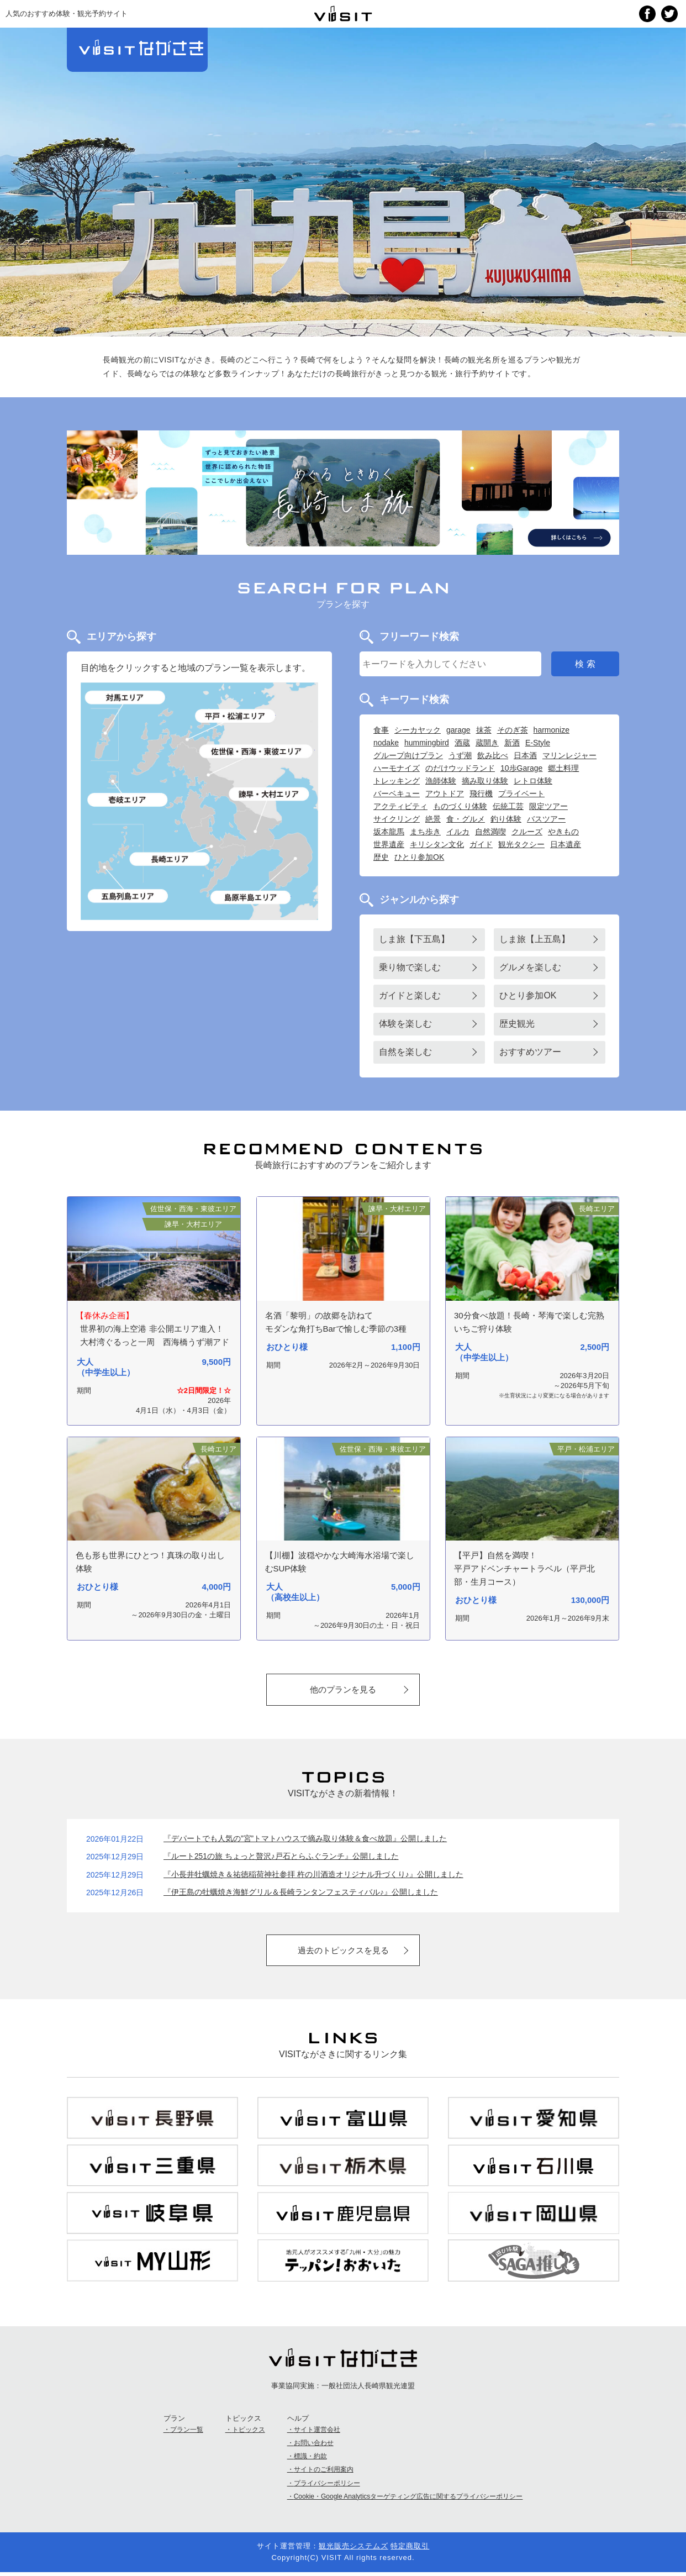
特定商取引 (410, 2550)
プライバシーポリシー (327, 2487)
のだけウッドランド (460, 768)
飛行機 (481, 793)
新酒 (512, 742)
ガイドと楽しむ (410, 995)
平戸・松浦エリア (234, 716)
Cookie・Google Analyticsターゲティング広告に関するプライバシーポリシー (408, 2500)
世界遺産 (388, 844)
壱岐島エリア (128, 799)
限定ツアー (548, 806)
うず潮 (460, 755)
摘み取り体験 (485, 780)
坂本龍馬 (388, 831)
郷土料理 (563, 768)
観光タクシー (521, 844)
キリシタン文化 (437, 844)
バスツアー (546, 818)
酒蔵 (462, 742)
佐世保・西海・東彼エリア (257, 751)
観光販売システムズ (353, 2550)
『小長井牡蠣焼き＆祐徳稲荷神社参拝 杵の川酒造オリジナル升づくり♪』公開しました (313, 1875)
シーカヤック (417, 730)
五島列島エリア (128, 896)
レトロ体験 (533, 780)
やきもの (563, 831)
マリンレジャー (569, 755)
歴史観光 (517, 1023)
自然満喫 (490, 831)
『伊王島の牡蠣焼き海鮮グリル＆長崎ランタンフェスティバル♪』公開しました (300, 1894)
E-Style (537, 742)
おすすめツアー (530, 1051)
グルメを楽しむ (530, 967)
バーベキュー (396, 793)
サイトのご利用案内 (323, 2474)
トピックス (248, 2433)
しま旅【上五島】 (534, 939)
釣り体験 (505, 818)
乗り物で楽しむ (410, 967)
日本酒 (525, 755)
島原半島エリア (250, 897)
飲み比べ (492, 755)
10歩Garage (521, 768)
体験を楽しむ (405, 1023)
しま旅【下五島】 (414, 939)
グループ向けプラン (408, 755)
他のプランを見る (343, 1690)
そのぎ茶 (512, 730)
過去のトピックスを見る (343, 1952)
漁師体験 (440, 780)
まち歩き (425, 831)
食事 (381, 730)
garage (458, 730)
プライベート (521, 793)
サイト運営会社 (317, 2433)
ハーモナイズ (396, 768)
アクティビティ (400, 806)
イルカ (457, 831)
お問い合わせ (314, 2447)
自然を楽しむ (405, 1051)
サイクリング (396, 818)
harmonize (551, 730)
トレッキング (396, 780)
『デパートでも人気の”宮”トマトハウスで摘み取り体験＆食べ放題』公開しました (305, 1840)
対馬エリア (126, 698)
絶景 (433, 818)
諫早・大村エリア (269, 794)
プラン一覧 (186, 2433)
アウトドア (444, 793)
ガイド (481, 844)
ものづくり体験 (460, 806)
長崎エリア (169, 859)
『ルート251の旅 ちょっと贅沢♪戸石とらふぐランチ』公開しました (281, 1858)
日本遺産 (565, 844)
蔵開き (487, 742)
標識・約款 (310, 2460)
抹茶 (484, 730)
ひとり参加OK (419, 857)
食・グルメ (465, 818)
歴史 (381, 857)
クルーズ (526, 831)
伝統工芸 (508, 806)
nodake (386, 742)
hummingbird (426, 742)
